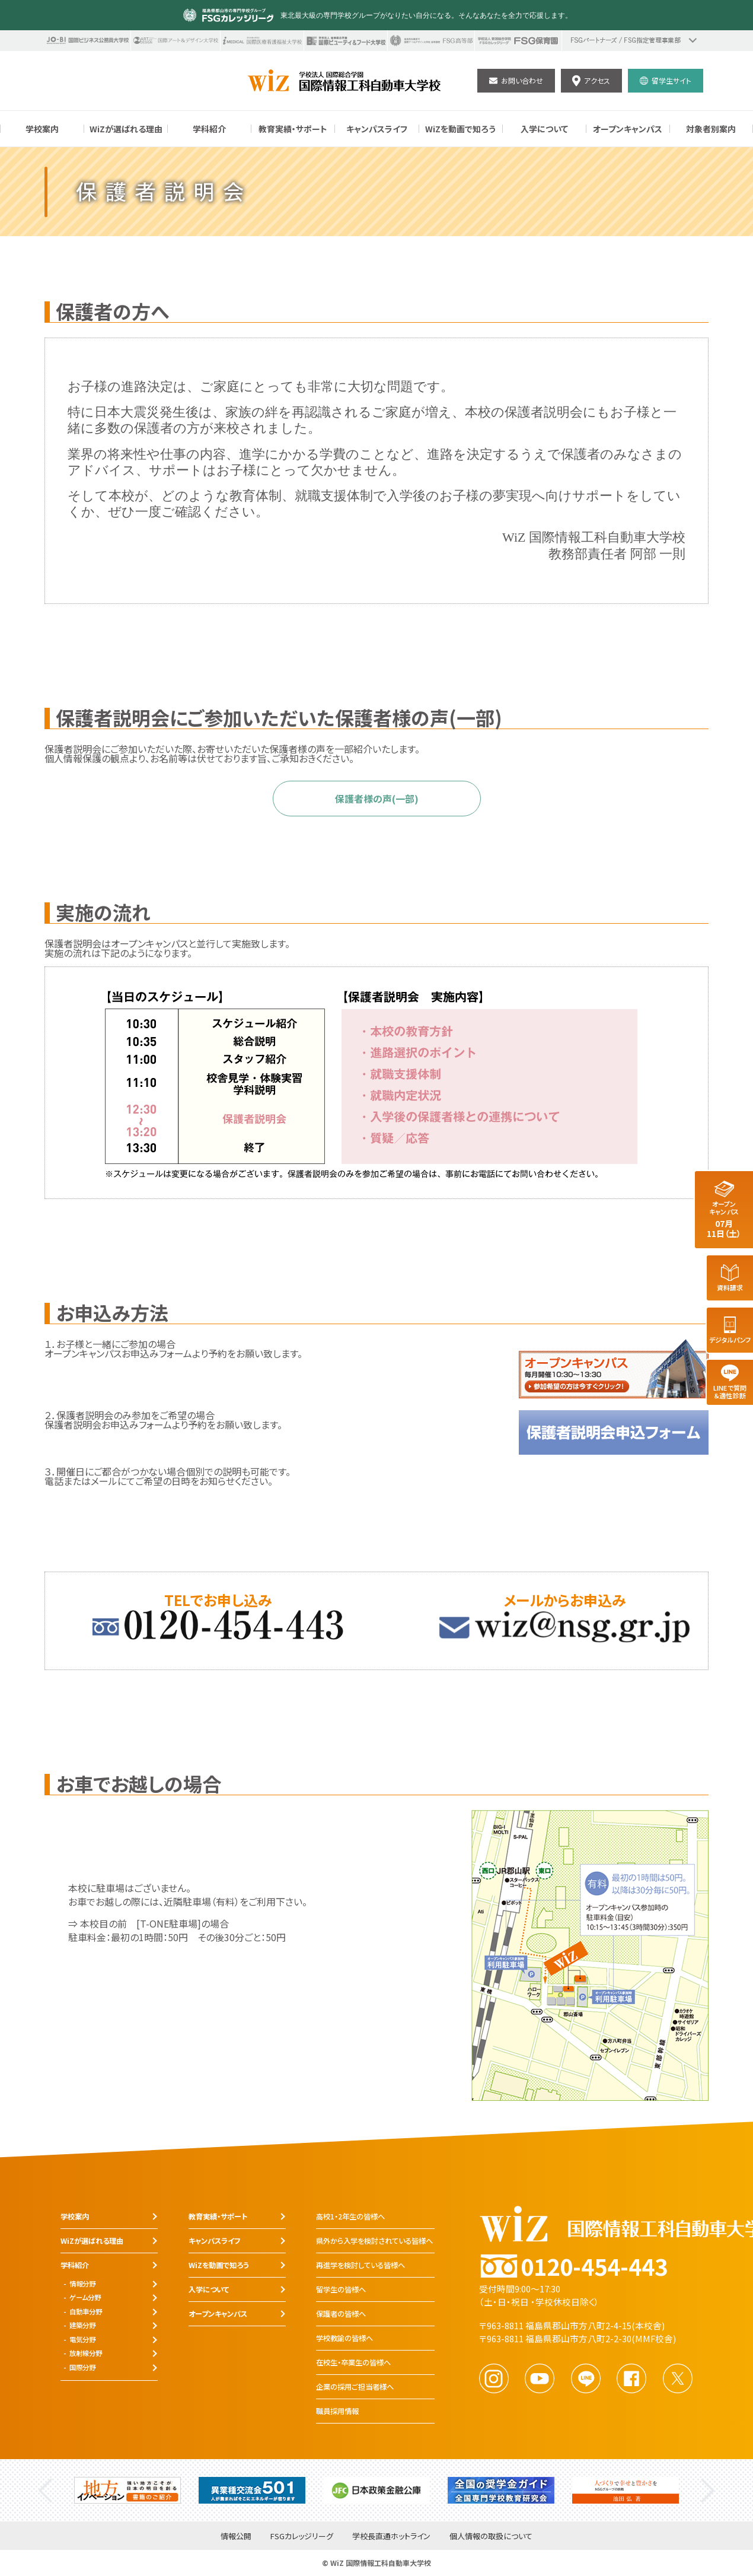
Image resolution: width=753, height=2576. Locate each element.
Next (707, 2490)
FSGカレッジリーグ (301, 2536)
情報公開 (236, 2536)
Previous (45, 2490)
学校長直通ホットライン (391, 2536)
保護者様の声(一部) (377, 798)
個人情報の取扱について (490, 2536)
